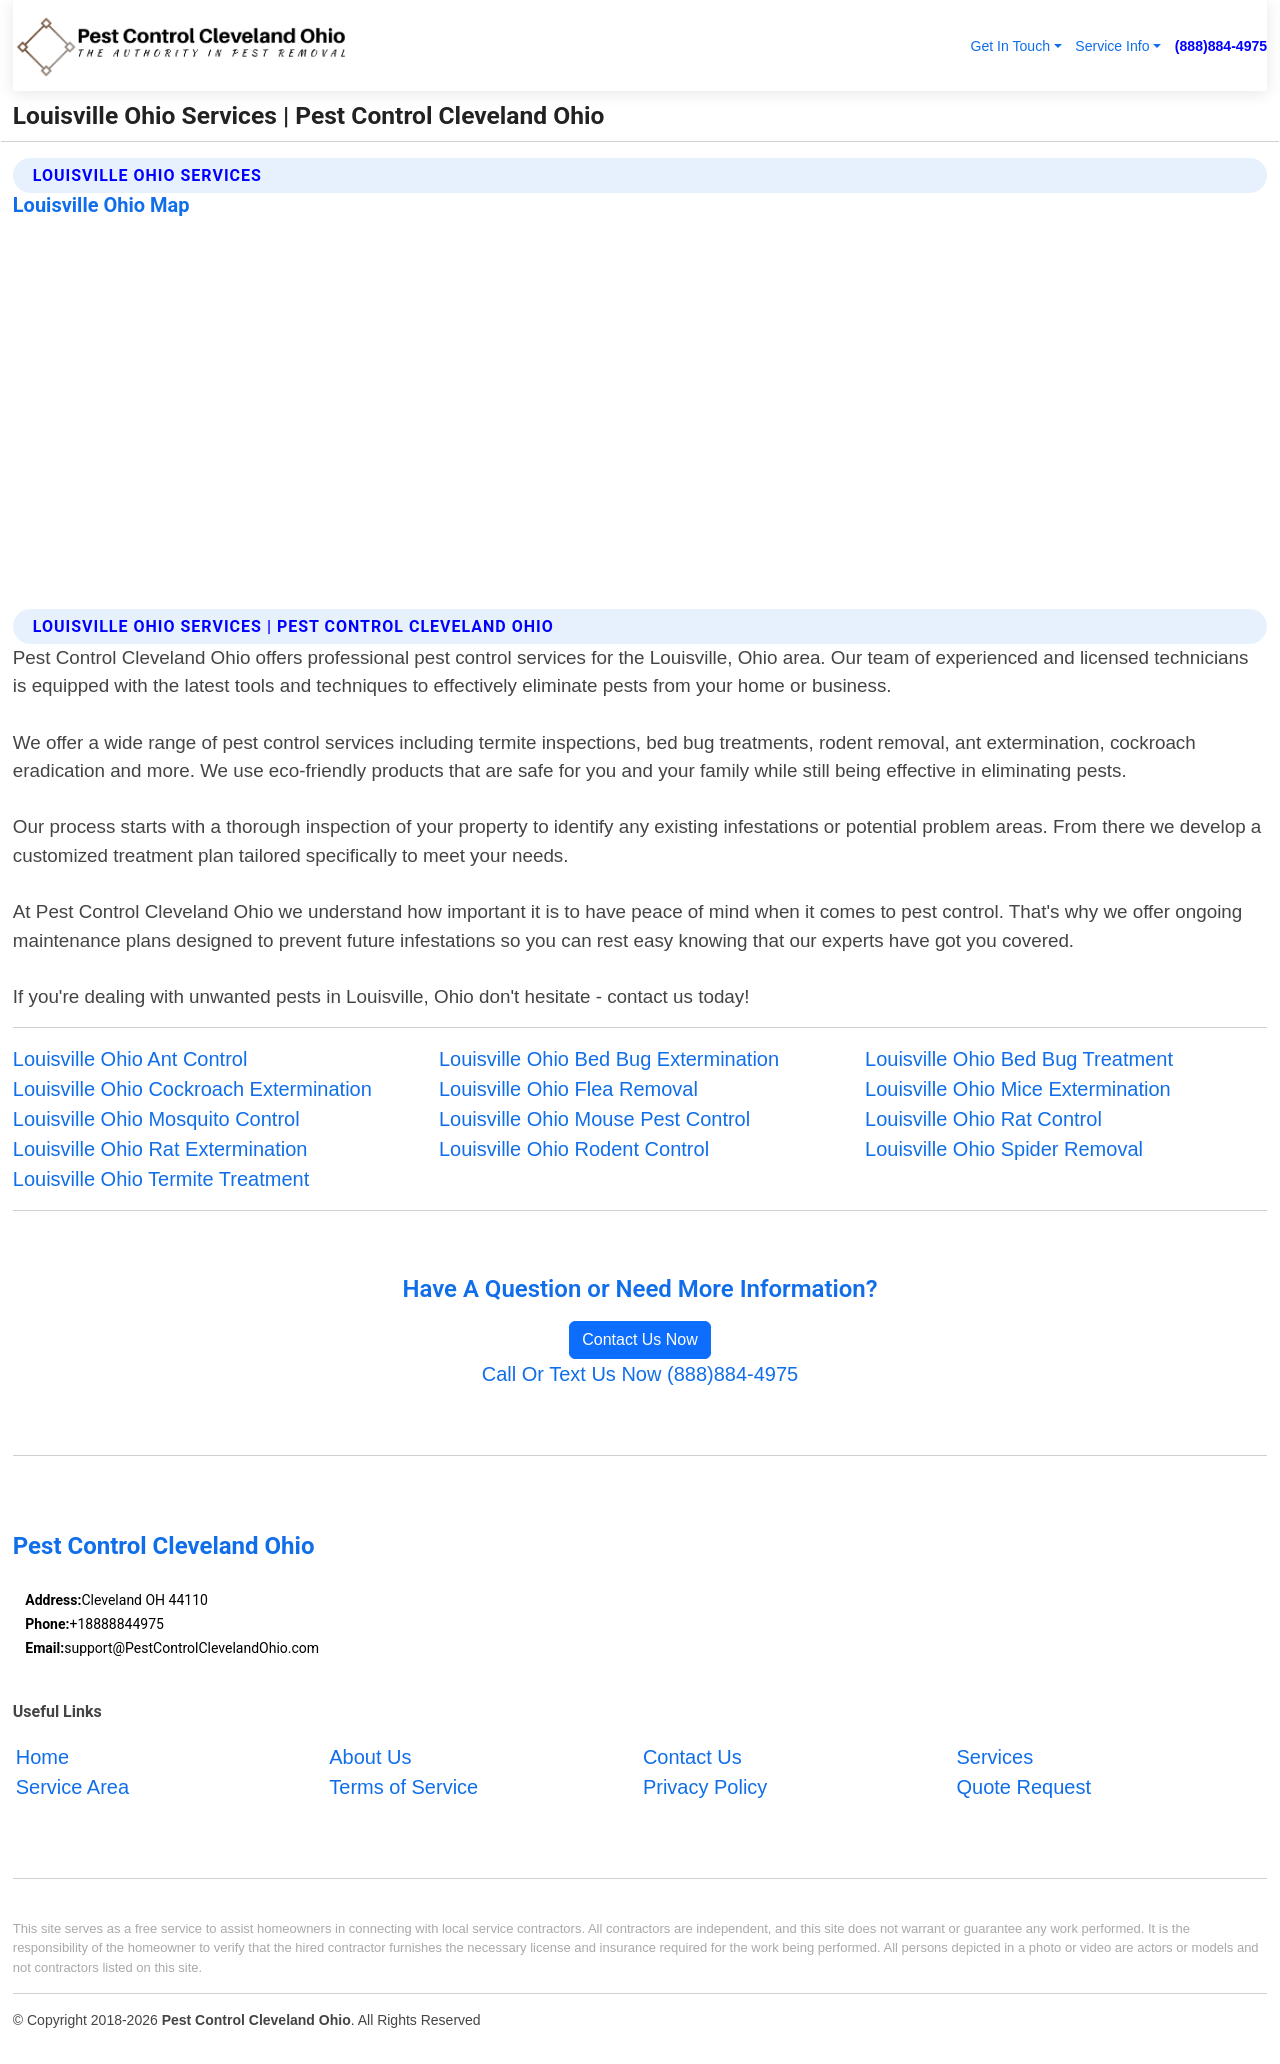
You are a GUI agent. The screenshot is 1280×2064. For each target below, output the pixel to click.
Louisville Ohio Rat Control (983, 1119)
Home (42, 1757)
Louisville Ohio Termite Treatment (161, 1179)
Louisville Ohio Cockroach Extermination (192, 1089)
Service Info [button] (1112, 46)
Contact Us (692, 1757)
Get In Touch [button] (1010, 46)
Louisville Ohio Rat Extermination (160, 1149)
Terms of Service (403, 1787)
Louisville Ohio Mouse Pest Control (594, 1119)
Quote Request (1023, 1787)
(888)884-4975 (1221, 46)
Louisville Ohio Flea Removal (568, 1089)
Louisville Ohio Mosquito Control (156, 1119)
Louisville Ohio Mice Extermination (1018, 1089)
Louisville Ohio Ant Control (130, 1059)
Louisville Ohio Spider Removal (1004, 1149)
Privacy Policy (705, 1787)
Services (994, 1757)
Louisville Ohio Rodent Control (574, 1149)
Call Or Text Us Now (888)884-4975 (640, 1374)
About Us (370, 1757)
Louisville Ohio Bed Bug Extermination (609, 1059)
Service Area (72, 1787)
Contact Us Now (640, 1339)
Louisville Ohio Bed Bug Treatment (1019, 1059)
